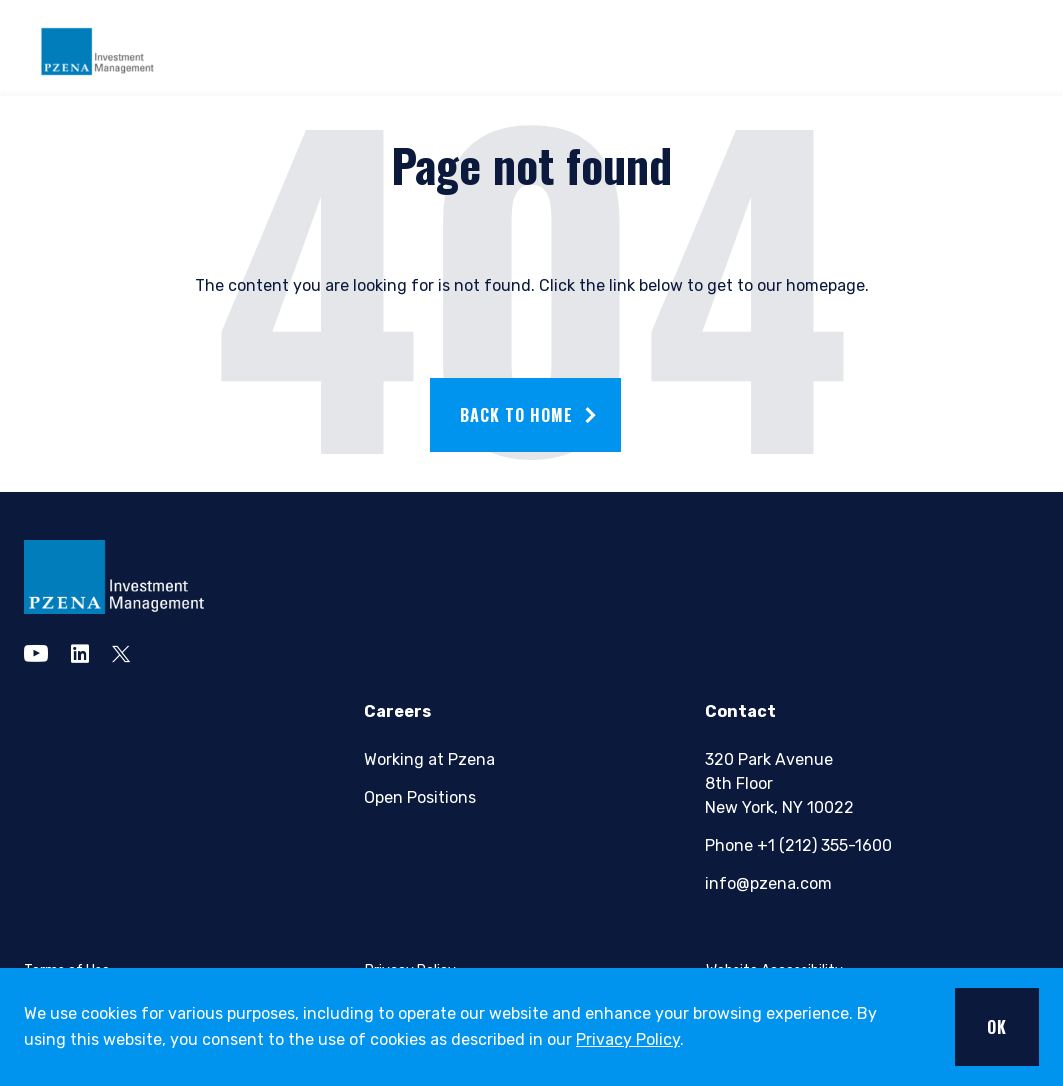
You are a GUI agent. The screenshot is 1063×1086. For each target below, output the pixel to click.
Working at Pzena (429, 759)
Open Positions (420, 797)
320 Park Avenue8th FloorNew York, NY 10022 (779, 783)
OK (997, 1027)
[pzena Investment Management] (114, 577)
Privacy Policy (628, 1039)
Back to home (516, 415)
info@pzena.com (768, 883)
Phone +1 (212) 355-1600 (797, 845)
